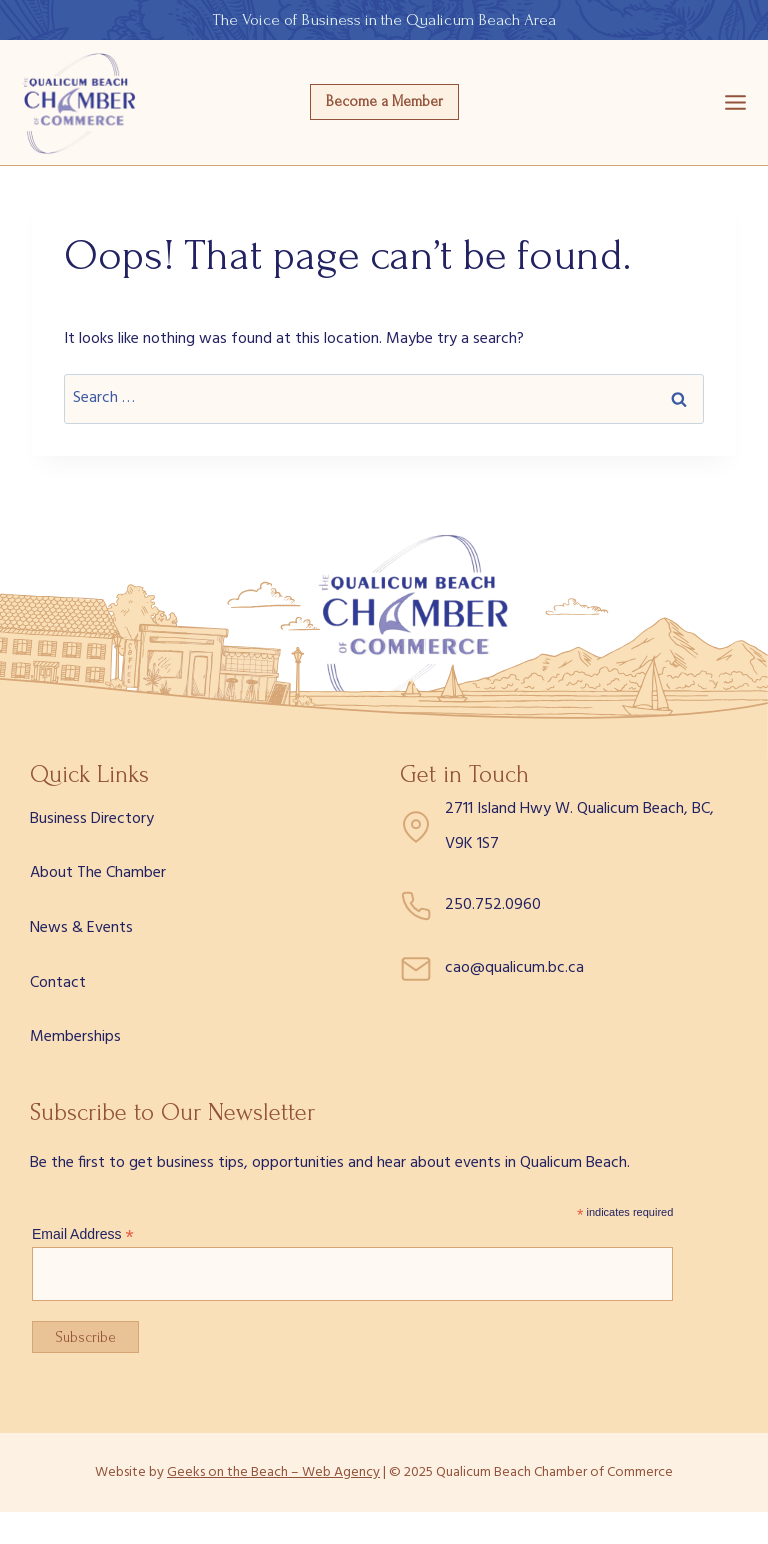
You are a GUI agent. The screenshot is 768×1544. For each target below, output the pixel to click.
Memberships (75, 1037)
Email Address (83, 1234)
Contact (58, 983)
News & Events (81, 928)
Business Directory (92, 819)
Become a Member (384, 101)
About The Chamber (98, 873)
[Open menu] (735, 102)
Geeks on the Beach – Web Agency (273, 1472)
